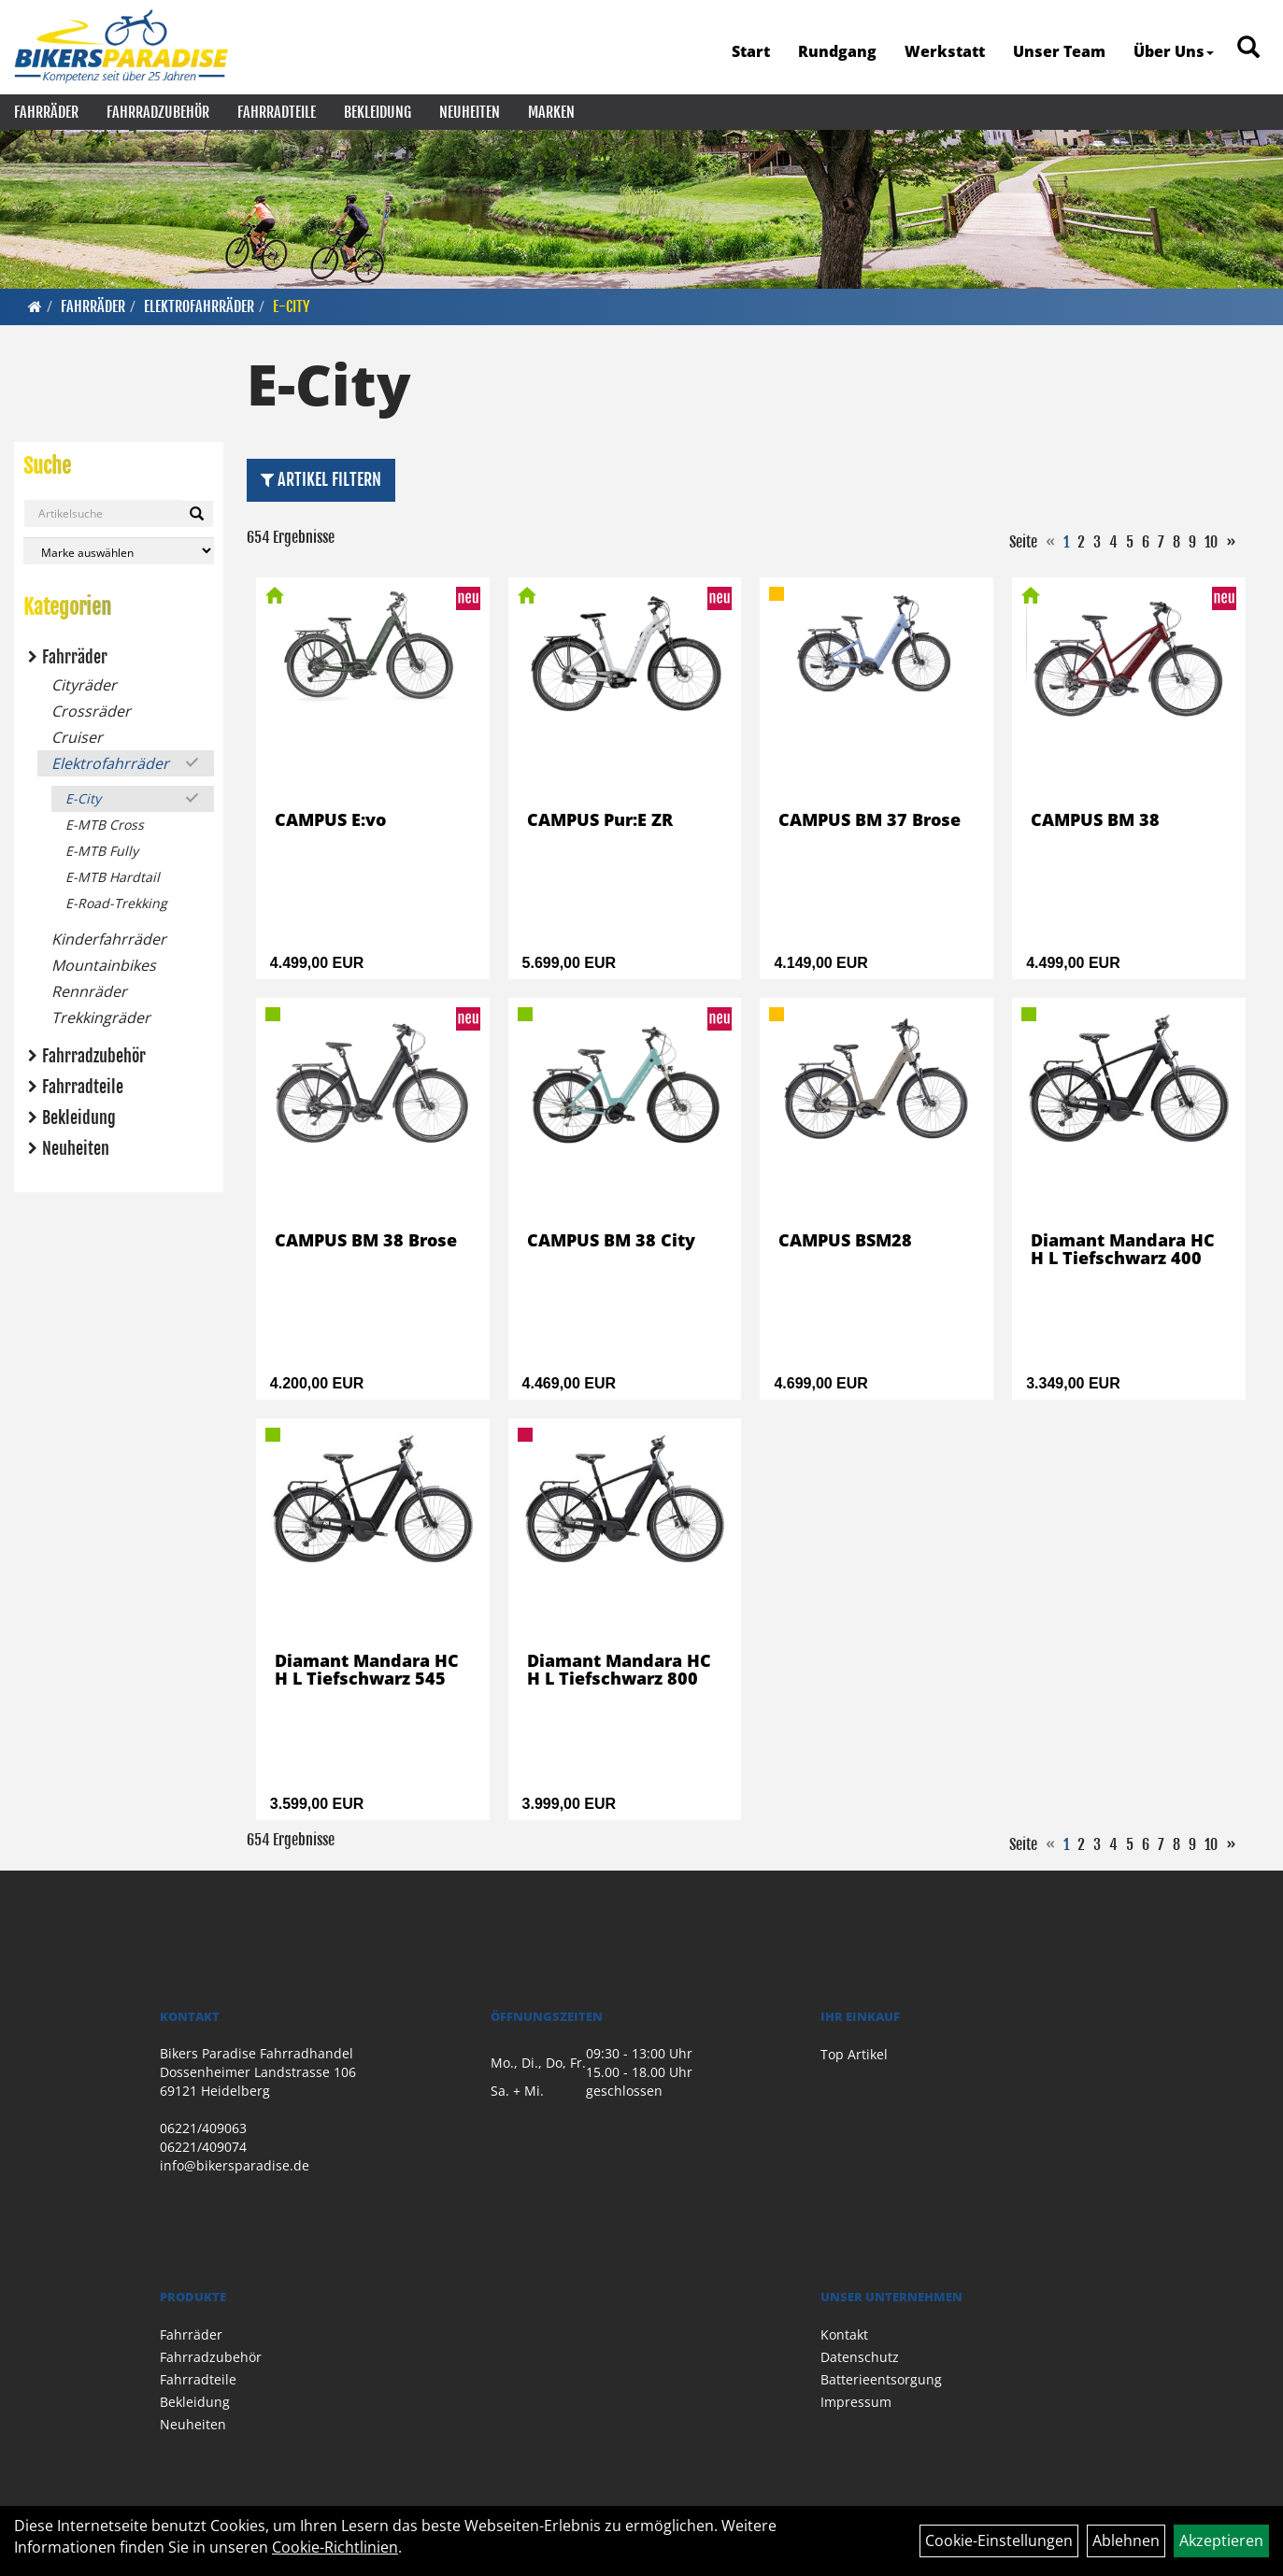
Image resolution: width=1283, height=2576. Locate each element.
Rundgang (837, 51)
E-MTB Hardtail (112, 877)
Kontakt (844, 2334)
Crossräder (91, 711)
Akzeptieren (1221, 2540)
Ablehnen (1126, 2540)
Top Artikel (854, 2054)
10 (1211, 542)
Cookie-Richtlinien (335, 2547)
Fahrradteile (276, 112)
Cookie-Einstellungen (999, 2540)
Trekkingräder (100, 1017)
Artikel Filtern (321, 479)
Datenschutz (859, 2357)
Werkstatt (945, 51)
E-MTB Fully (101, 851)
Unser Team (1059, 51)
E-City (291, 306)
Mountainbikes (103, 965)
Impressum (855, 2402)
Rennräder (89, 991)
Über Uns (1173, 51)
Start (751, 51)
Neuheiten (469, 112)
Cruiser (77, 737)
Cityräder (84, 685)
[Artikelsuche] (1248, 48)
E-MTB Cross (104, 824)
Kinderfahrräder (108, 939)
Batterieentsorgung (881, 2379)
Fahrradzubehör (158, 112)
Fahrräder (46, 112)
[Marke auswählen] (118, 550)
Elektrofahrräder (199, 306)
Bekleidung (377, 112)
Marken (551, 112)
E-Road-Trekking (116, 903)
